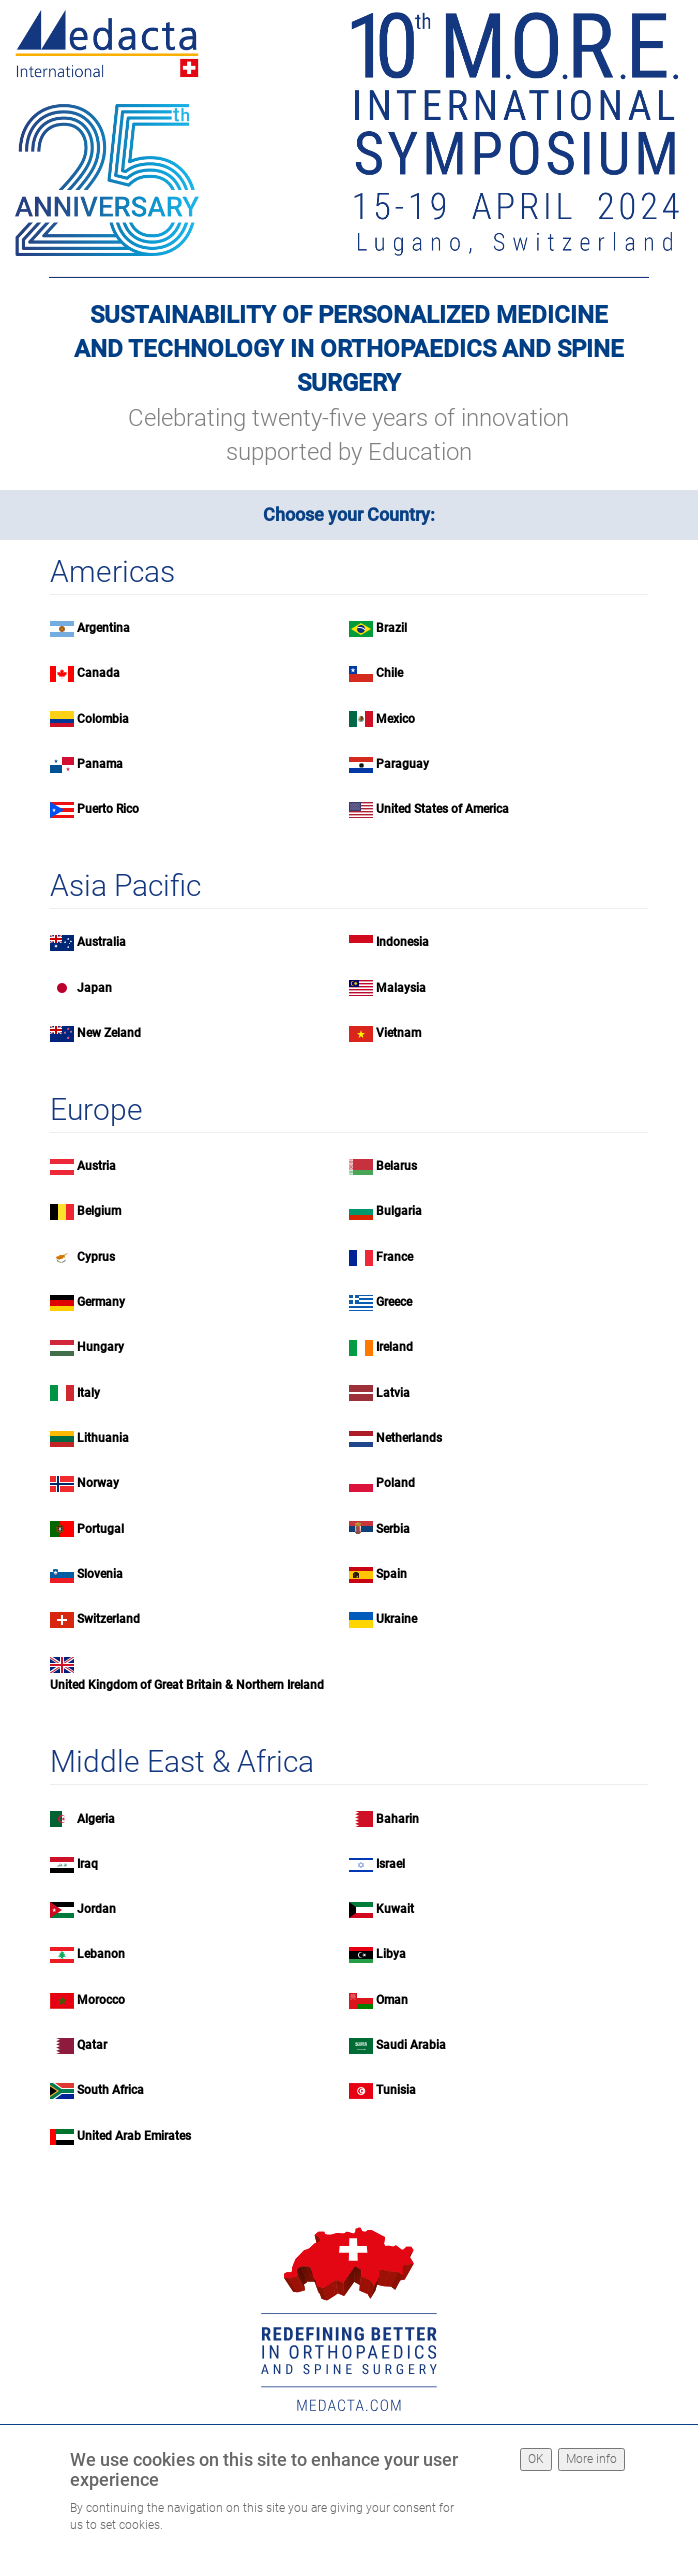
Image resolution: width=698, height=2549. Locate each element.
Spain (391, 1574)
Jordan (96, 1909)
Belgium (99, 1211)
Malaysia (401, 988)
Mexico (395, 719)
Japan (94, 988)
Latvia (393, 1393)
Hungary (100, 1347)
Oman (392, 2000)
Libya (391, 1954)
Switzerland (108, 1619)
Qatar (92, 2045)
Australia (101, 942)
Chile (389, 673)
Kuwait (395, 1909)
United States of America (442, 809)
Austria (96, 1166)
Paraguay (402, 764)
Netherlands (409, 1438)
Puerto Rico (108, 809)
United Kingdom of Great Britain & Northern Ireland (187, 1685)
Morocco (101, 2000)
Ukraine (396, 1619)
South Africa (110, 2090)
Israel (390, 1864)
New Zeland (109, 1033)
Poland (395, 1483)
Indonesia (402, 942)
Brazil (391, 628)
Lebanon (101, 1954)
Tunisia (396, 2090)
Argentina (103, 628)
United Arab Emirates (134, 2136)
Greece (394, 1302)
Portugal (100, 1529)
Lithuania (103, 1438)
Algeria (96, 1819)
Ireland (394, 1347)
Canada (98, 673)
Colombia (103, 719)
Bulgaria (399, 1211)
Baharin (397, 1819)
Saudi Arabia (411, 2045)
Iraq (87, 1864)
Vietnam (398, 1033)
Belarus (396, 1166)
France (394, 1257)
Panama (100, 764)
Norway (98, 1483)
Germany (101, 1302)
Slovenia (100, 1574)
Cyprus (96, 1257)
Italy (88, 1393)
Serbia (393, 1529)
